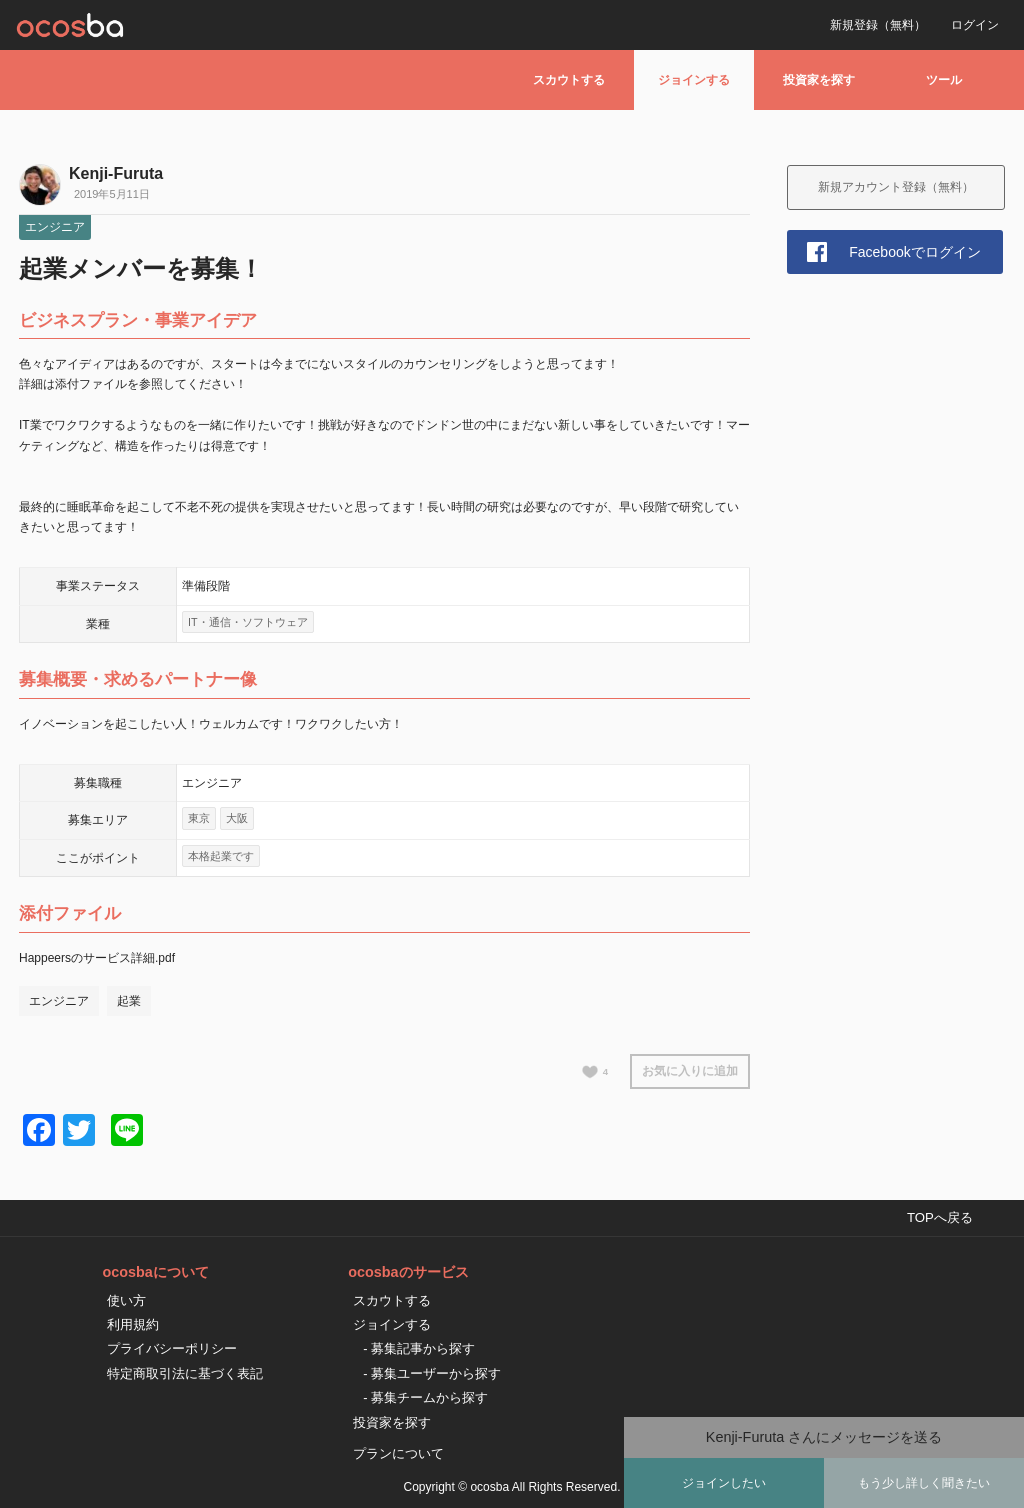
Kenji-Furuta (116, 173)
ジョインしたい (724, 1483)
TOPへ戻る (940, 1217)
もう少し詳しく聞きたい (924, 1483)
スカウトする (569, 80)
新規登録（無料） (878, 25)
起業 (129, 1001)
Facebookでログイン (914, 252)
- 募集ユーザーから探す (432, 1373)
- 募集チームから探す (425, 1397)
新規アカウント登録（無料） (896, 187)
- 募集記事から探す (419, 1348)
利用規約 (133, 1324)
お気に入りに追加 (690, 1071)
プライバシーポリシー (172, 1348)
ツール (944, 80)
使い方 (126, 1300)
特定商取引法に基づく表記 (185, 1373)
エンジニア (55, 227)
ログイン (975, 25)
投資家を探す (819, 80)
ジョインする (694, 80)
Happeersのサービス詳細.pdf (97, 958)
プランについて (398, 1453)
